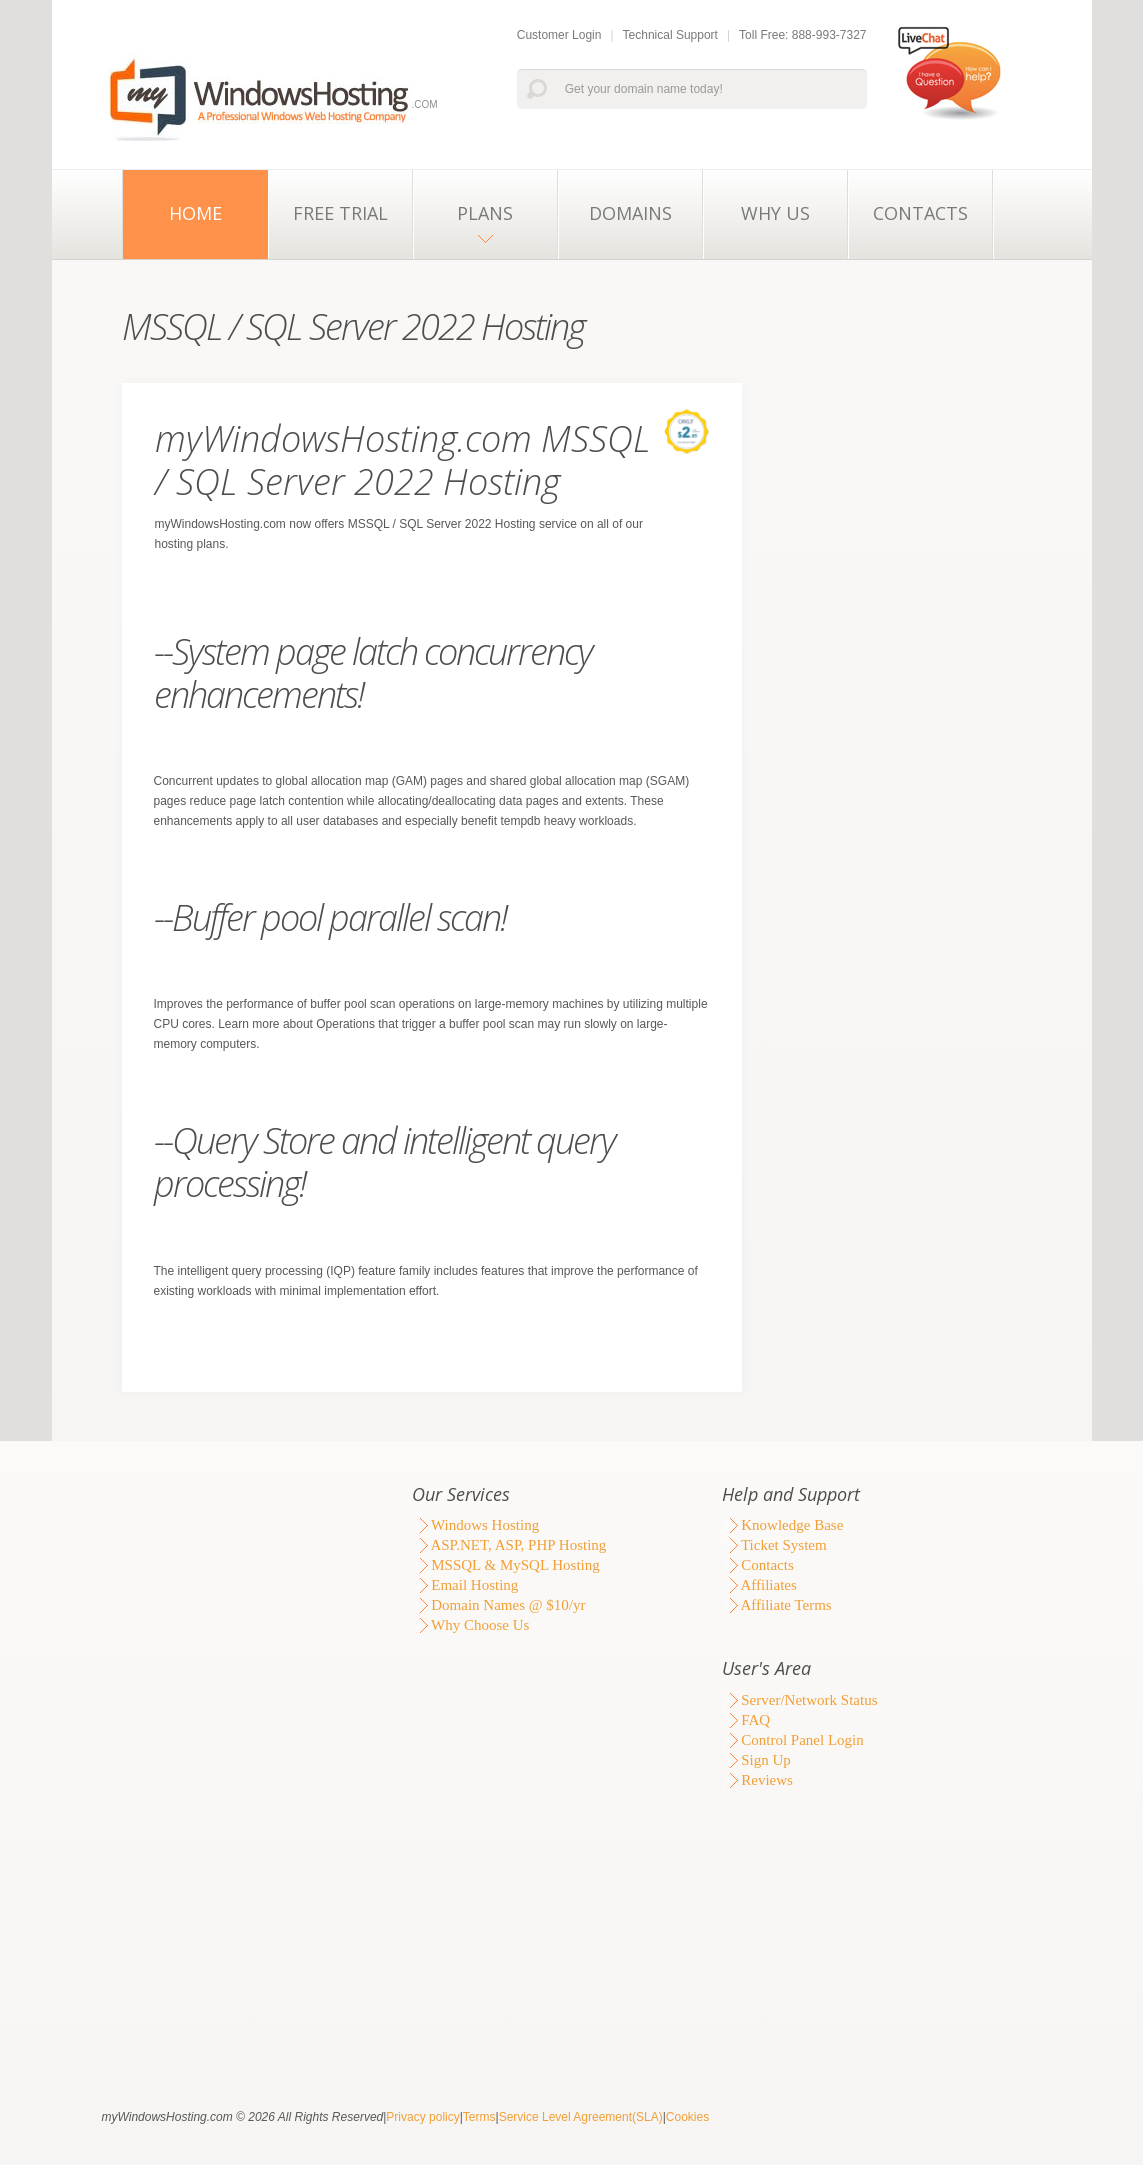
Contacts (920, 213)
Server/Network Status (800, 1700)
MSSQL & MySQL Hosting (506, 1565)
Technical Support (670, 35)
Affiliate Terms (777, 1605)
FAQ (746, 1720)
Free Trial (340, 213)
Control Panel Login (793, 1740)
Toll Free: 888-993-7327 (802, 35)
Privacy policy (422, 2117)
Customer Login (559, 35)
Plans (485, 213)
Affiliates (759, 1585)
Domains (630, 213)
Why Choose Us (471, 1625)
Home (195, 213)
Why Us (775, 213)
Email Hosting (465, 1585)
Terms (479, 2117)
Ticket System (774, 1545)
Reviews (757, 1780)
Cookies (687, 2117)
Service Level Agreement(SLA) (581, 2117)
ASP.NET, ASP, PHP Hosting (509, 1545)
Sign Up (756, 1760)
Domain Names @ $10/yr (499, 1605)
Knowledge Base (783, 1525)
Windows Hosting (476, 1525)
